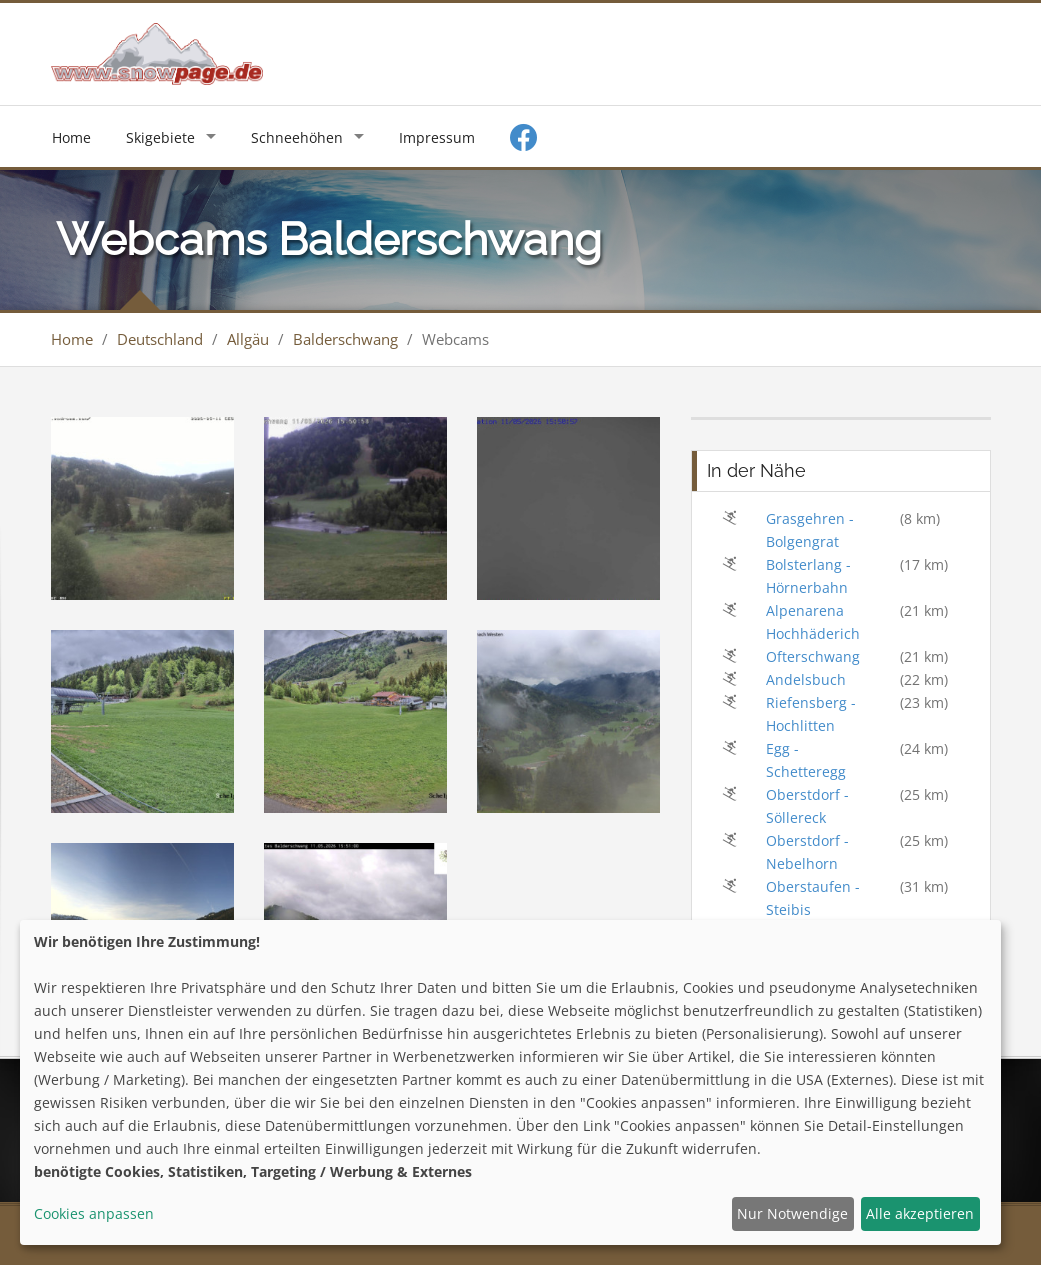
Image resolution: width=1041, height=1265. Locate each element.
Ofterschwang (813, 656)
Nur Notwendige (792, 1213)
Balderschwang (345, 339)
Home (71, 137)
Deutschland (160, 339)
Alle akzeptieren (920, 1213)
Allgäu (248, 339)
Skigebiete (160, 137)
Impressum (437, 137)
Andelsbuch (806, 679)
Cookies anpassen (94, 1213)
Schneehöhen (297, 137)
